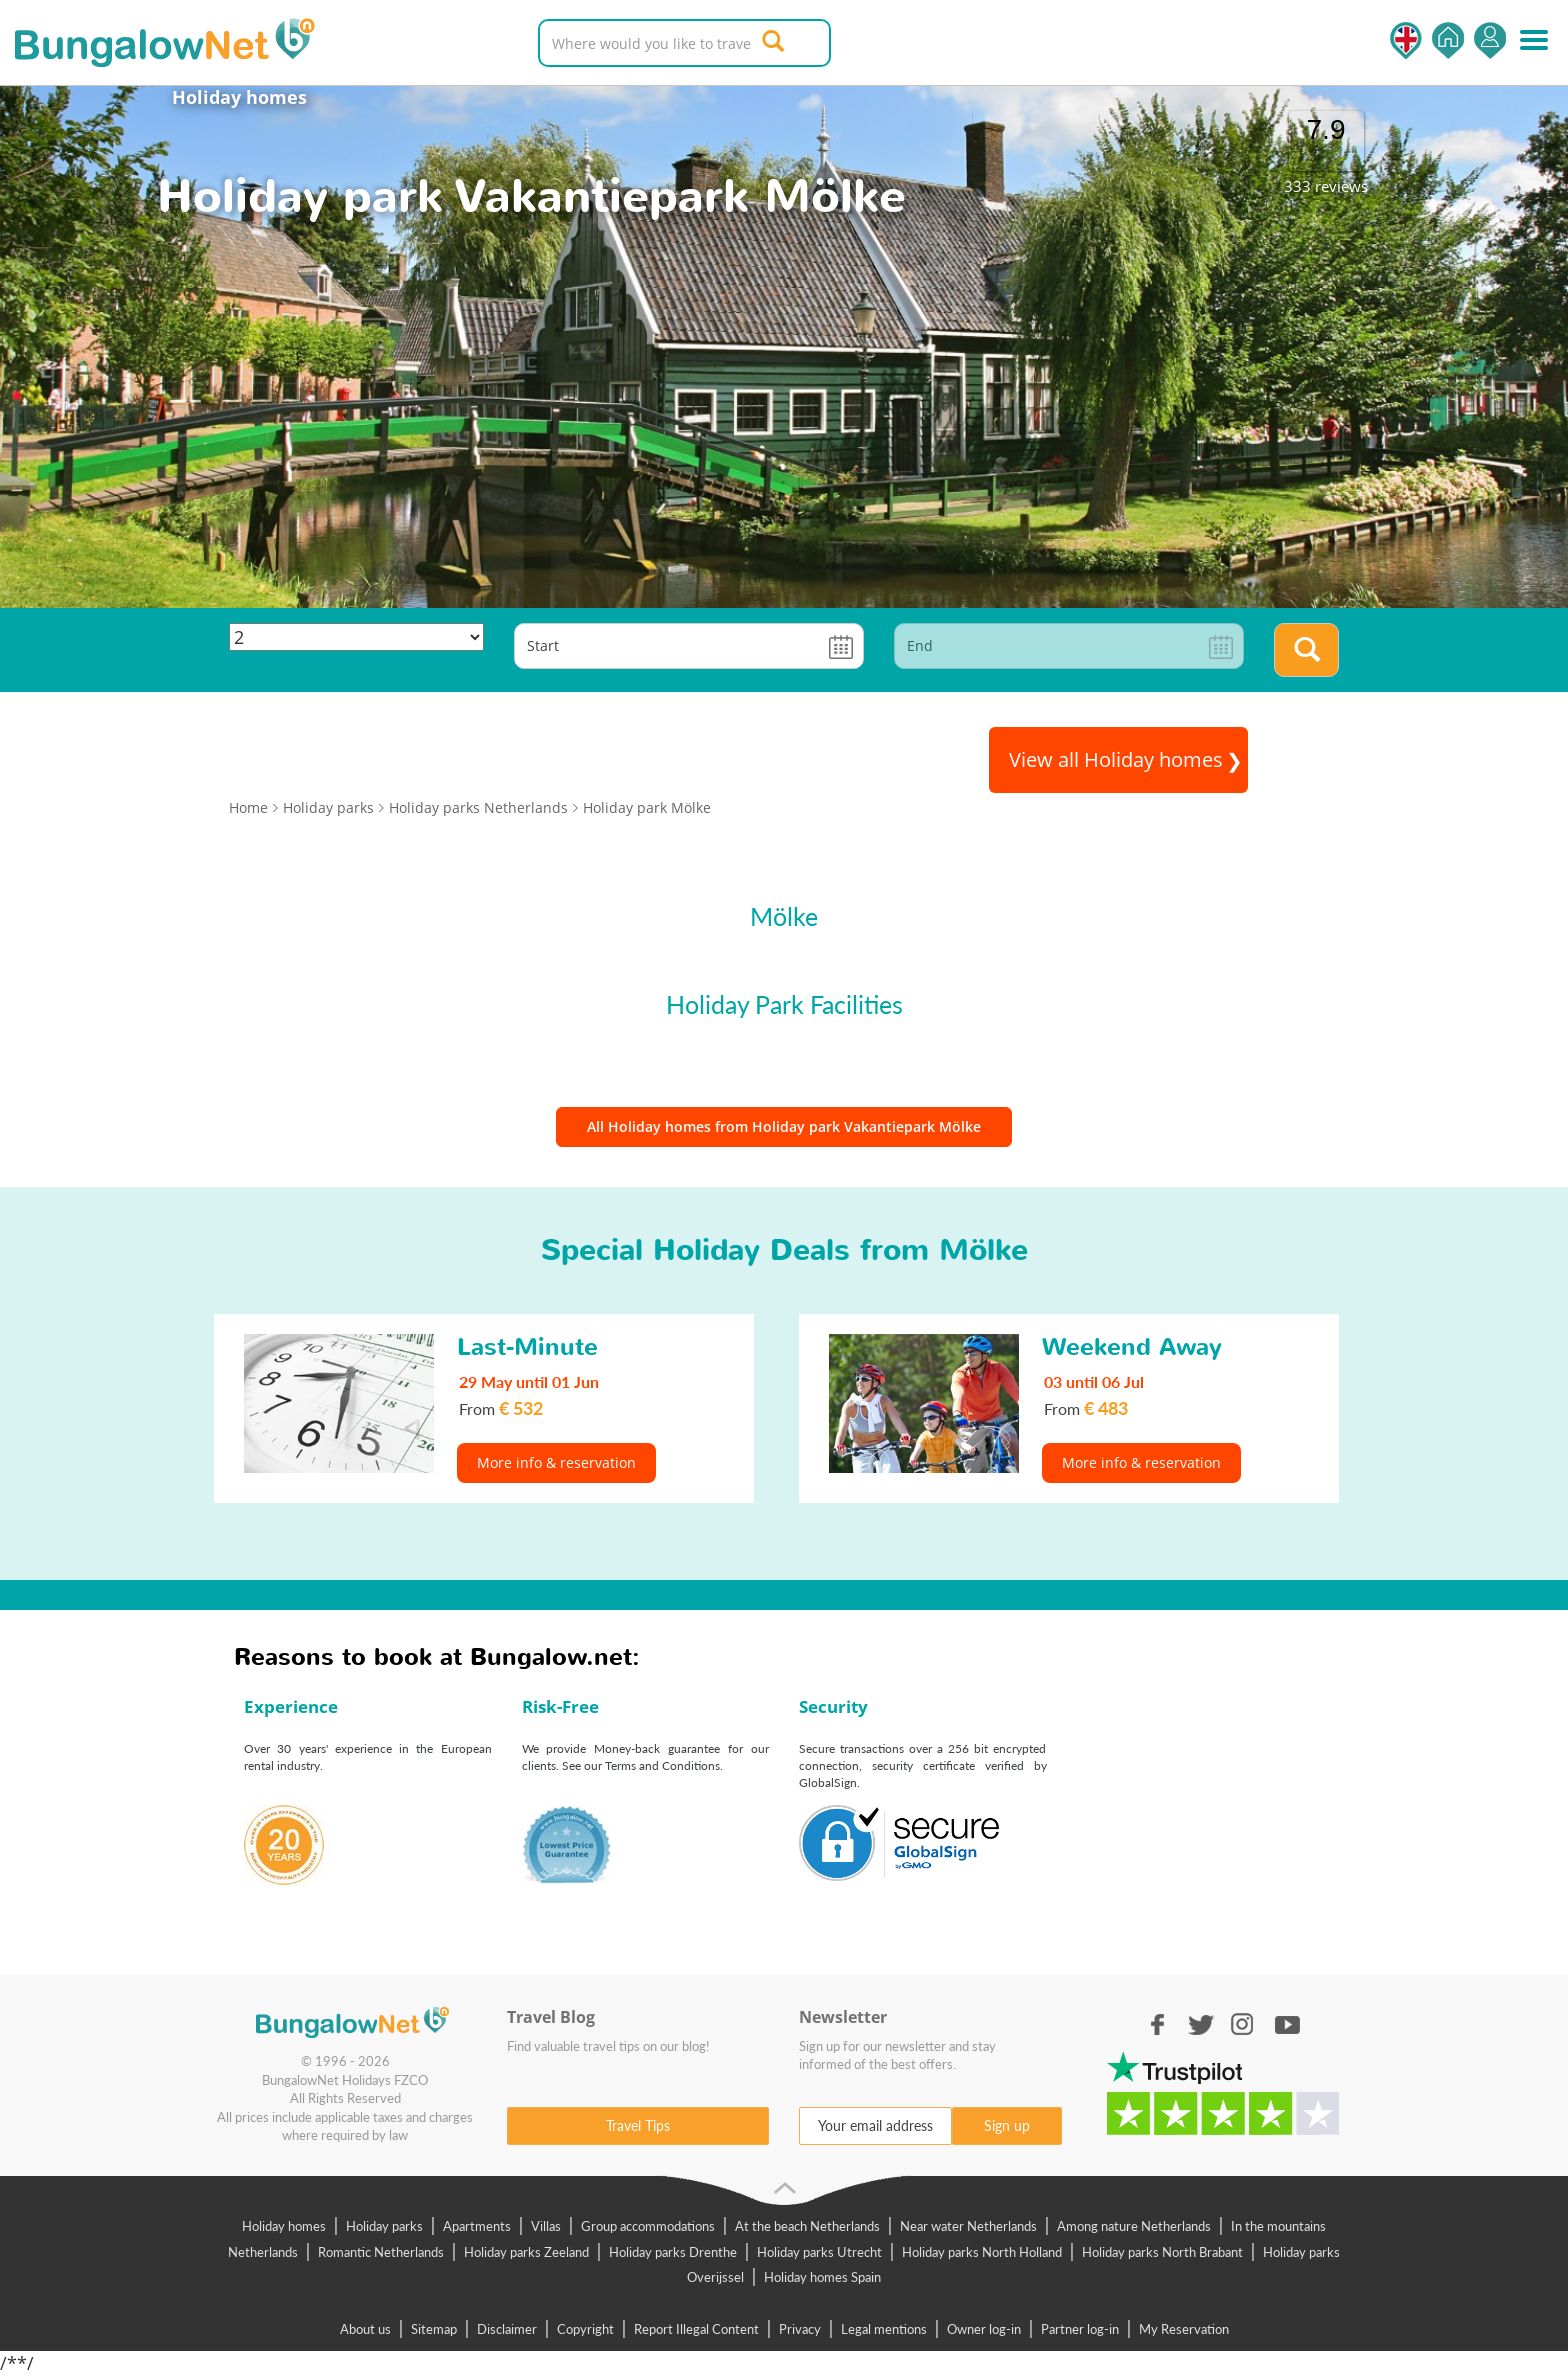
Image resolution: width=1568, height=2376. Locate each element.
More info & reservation (556, 1462)
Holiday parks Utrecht (819, 2252)
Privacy (800, 2329)
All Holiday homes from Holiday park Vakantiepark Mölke (784, 1126)
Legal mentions (884, 2329)
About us (365, 2329)
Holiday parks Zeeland (526, 2252)
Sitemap (434, 2329)
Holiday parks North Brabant (1162, 2252)
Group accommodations (648, 2226)
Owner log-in (984, 2329)
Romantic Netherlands (381, 2252)
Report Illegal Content (696, 2329)
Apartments (477, 2226)
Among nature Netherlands (1134, 2226)
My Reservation (1184, 2329)
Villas (546, 2226)
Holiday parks (384, 2226)
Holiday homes (239, 97)
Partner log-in (1080, 2329)
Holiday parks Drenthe (673, 2252)
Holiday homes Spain (822, 2277)
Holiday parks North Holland (982, 2252)
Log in (1490, 40)
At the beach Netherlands (807, 2226)
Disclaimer (507, 2329)
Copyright (585, 2329)
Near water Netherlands (968, 2226)
